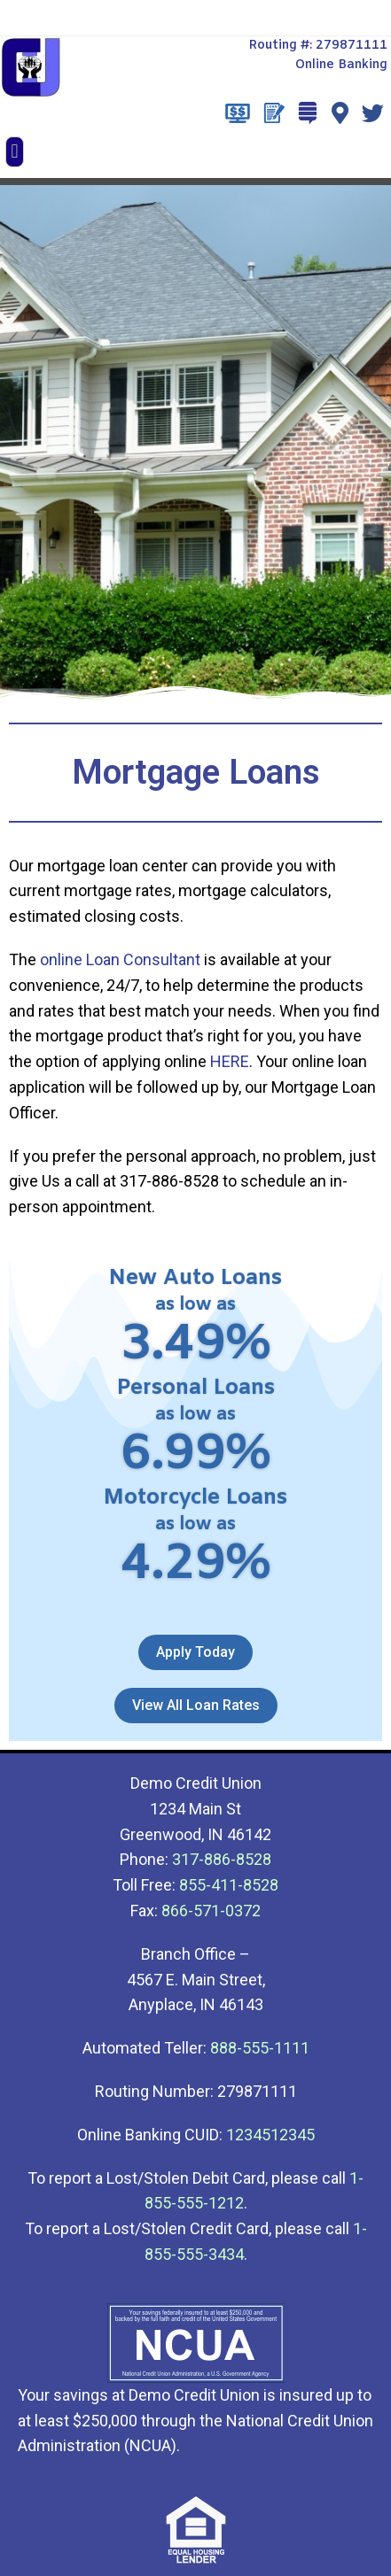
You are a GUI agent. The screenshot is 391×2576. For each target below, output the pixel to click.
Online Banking (341, 65)
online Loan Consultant (120, 959)
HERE (229, 1061)
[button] (14, 151)
